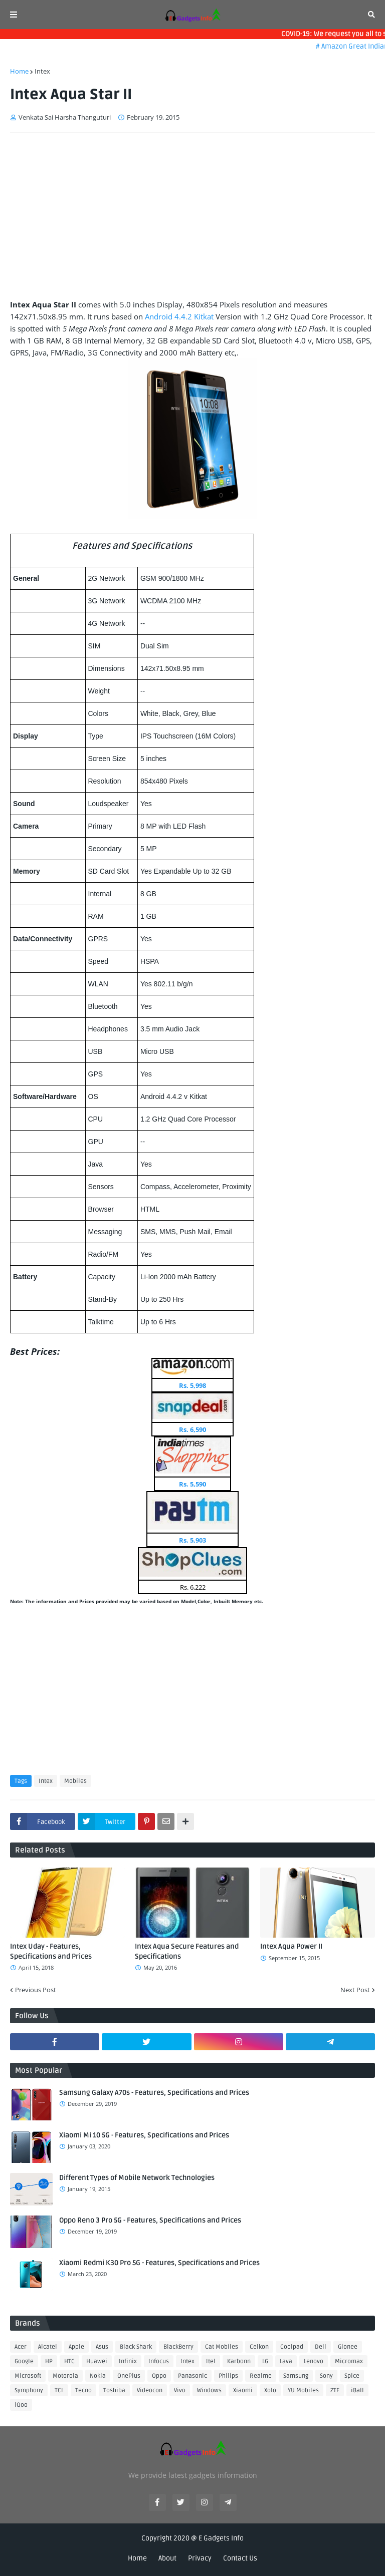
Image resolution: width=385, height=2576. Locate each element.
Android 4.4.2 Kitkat (179, 316)
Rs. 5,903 (192, 1540)
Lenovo (313, 2361)
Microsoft (28, 2376)
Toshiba (114, 2390)
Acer (21, 2347)
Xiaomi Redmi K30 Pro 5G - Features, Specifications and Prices (159, 2263)
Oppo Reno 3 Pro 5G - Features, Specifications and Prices (150, 2220)
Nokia (98, 2376)
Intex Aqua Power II (291, 1946)
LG (265, 2361)
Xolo (270, 2390)
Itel (211, 2361)
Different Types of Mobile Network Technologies (137, 2177)
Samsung (295, 2376)
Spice (351, 2376)
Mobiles (75, 1781)
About (167, 2558)
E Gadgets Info (221, 2538)
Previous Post (35, 1989)
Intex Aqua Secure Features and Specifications (187, 1951)
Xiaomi (243, 2390)
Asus (102, 2347)
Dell (320, 2347)
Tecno (83, 2390)
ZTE (334, 2390)
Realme (261, 2376)
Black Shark (136, 2347)
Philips (228, 2376)
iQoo (21, 2405)
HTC (69, 2361)
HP (49, 2361)
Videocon (149, 2390)
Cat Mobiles (221, 2347)
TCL (59, 2390)
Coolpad (291, 2347)
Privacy (200, 2558)
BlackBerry (178, 2347)
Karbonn (239, 2361)
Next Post (355, 1989)
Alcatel (47, 2347)
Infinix (128, 2361)
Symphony (29, 2390)
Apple (76, 2347)
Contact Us (240, 2558)
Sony (326, 2376)
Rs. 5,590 (192, 1484)
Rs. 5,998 (192, 1385)
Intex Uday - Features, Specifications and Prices (51, 1951)
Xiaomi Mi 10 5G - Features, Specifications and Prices (144, 2135)
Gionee (347, 2347)
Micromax (349, 2361)
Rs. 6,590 (192, 1429)
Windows (209, 2390)
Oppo (159, 2376)
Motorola (65, 2376)
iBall (357, 2390)
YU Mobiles (303, 2390)
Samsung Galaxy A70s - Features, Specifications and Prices (154, 2092)
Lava (286, 2361)
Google (24, 2361)
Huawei (96, 2361)
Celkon (259, 2347)
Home (19, 71)
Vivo (179, 2390)
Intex (42, 71)
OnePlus (128, 2376)
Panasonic (192, 2376)
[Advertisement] (192, 216)
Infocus (158, 2361)
